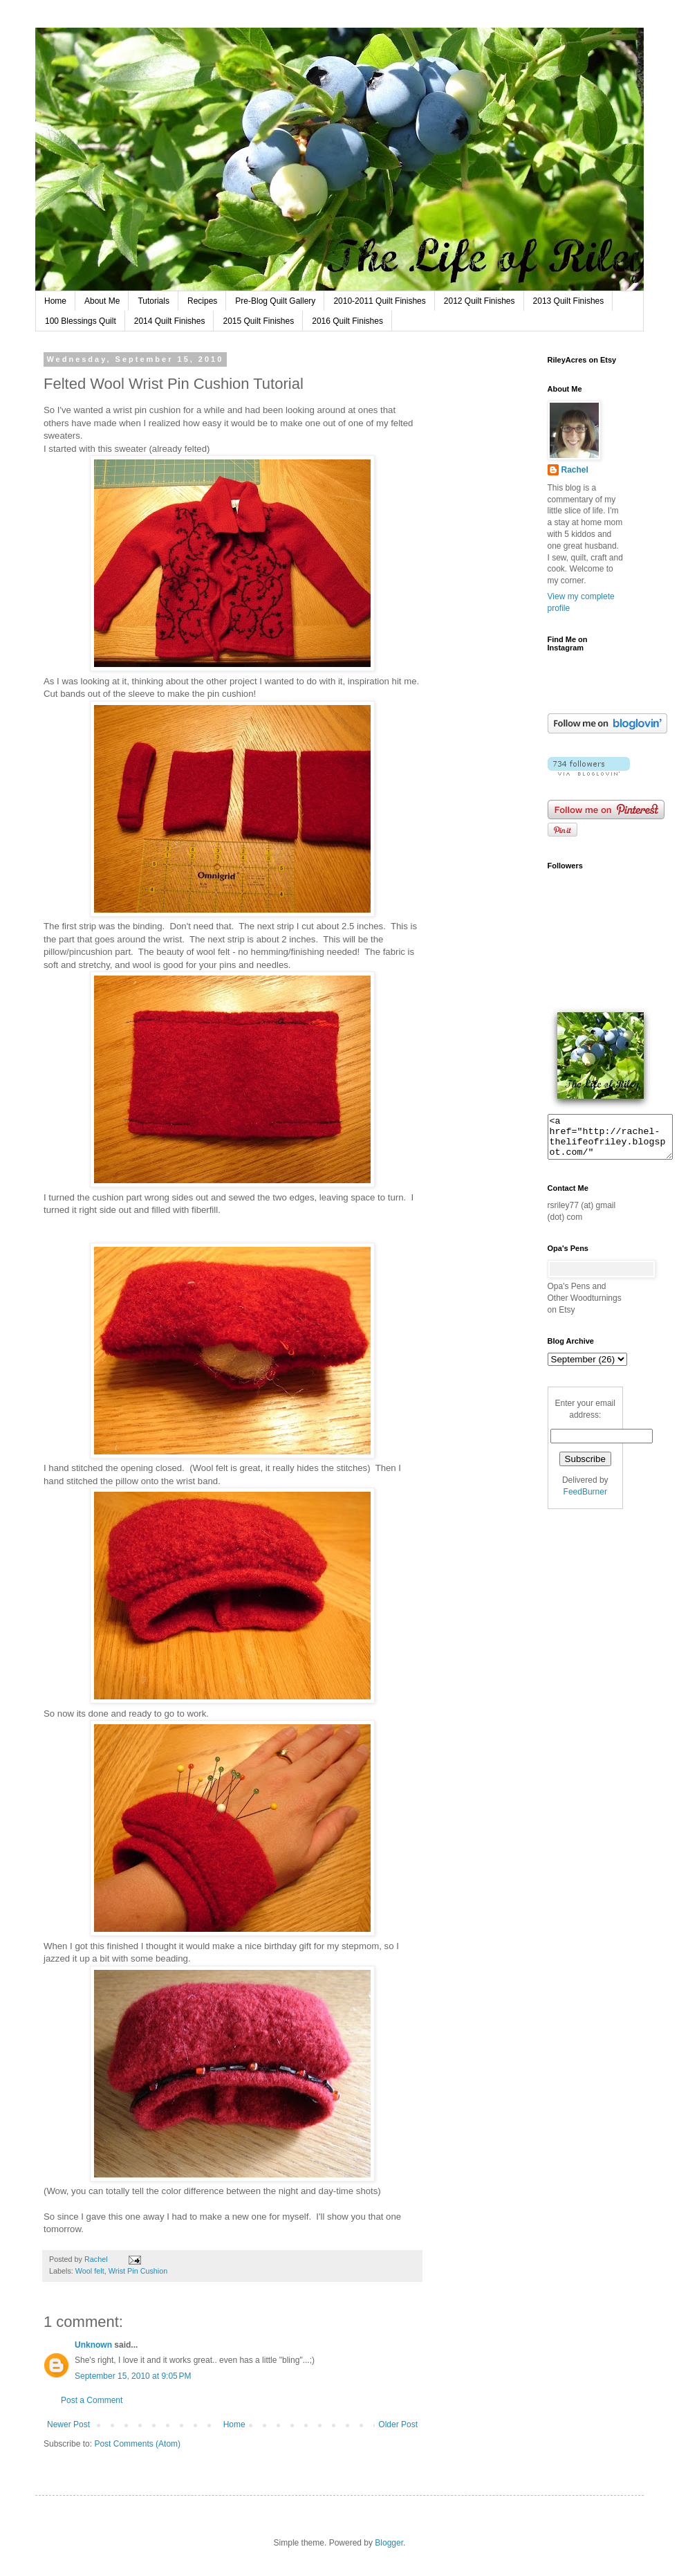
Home (55, 301)
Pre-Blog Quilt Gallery (275, 301)
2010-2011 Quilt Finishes (379, 301)
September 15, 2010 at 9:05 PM (133, 2376)
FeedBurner (585, 1500)
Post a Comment (91, 2400)
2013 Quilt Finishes (568, 301)
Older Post (398, 2424)
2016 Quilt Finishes (347, 321)
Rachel (574, 470)
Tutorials (153, 301)
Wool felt (89, 2271)
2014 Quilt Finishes (169, 321)
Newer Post (68, 2424)
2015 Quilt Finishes (258, 321)
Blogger (389, 2543)
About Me (102, 301)
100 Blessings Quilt (80, 321)
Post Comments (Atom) (137, 2444)
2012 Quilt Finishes (479, 301)
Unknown (93, 2345)
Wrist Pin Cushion (138, 2271)
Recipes (202, 301)
